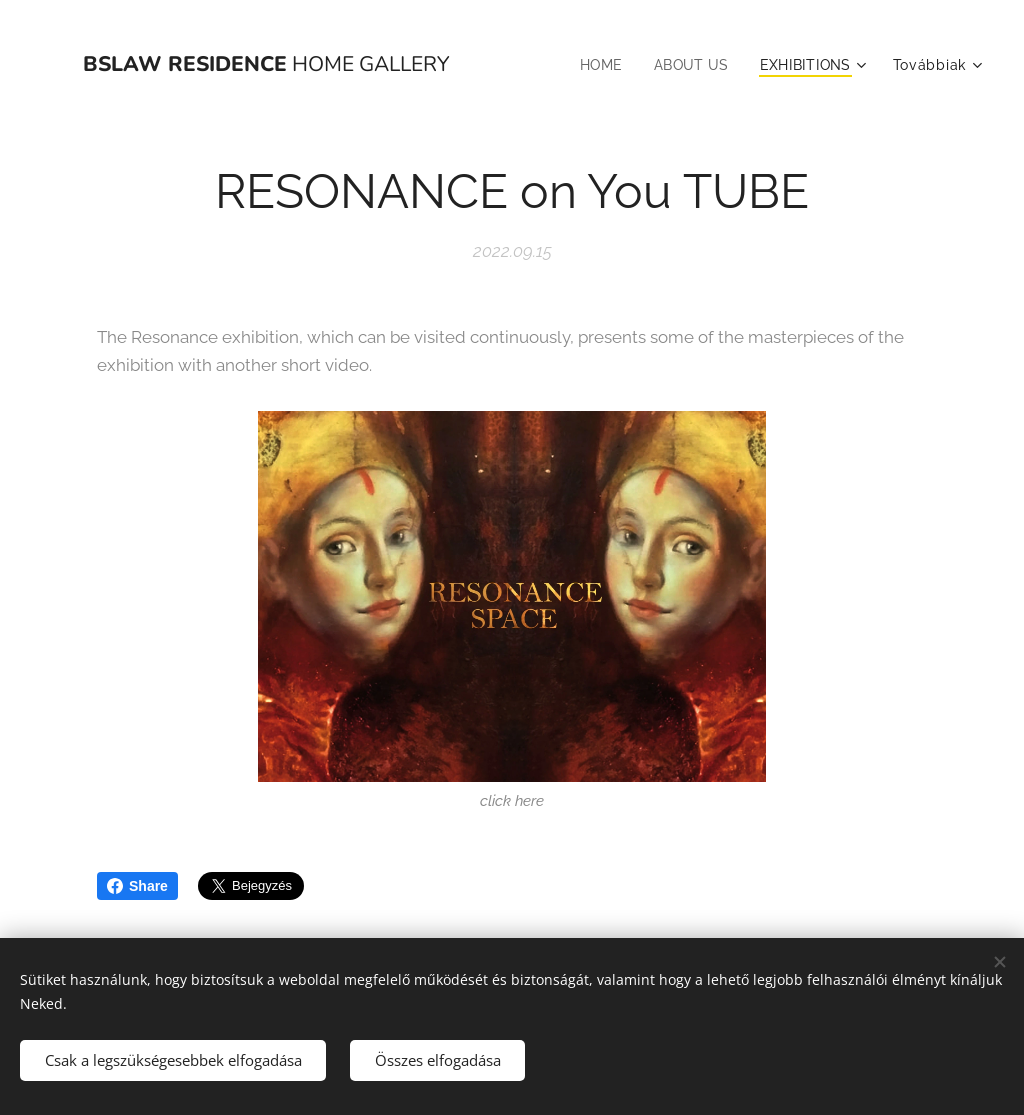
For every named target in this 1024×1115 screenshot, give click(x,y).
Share (137, 886)
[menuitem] (597, 65)
